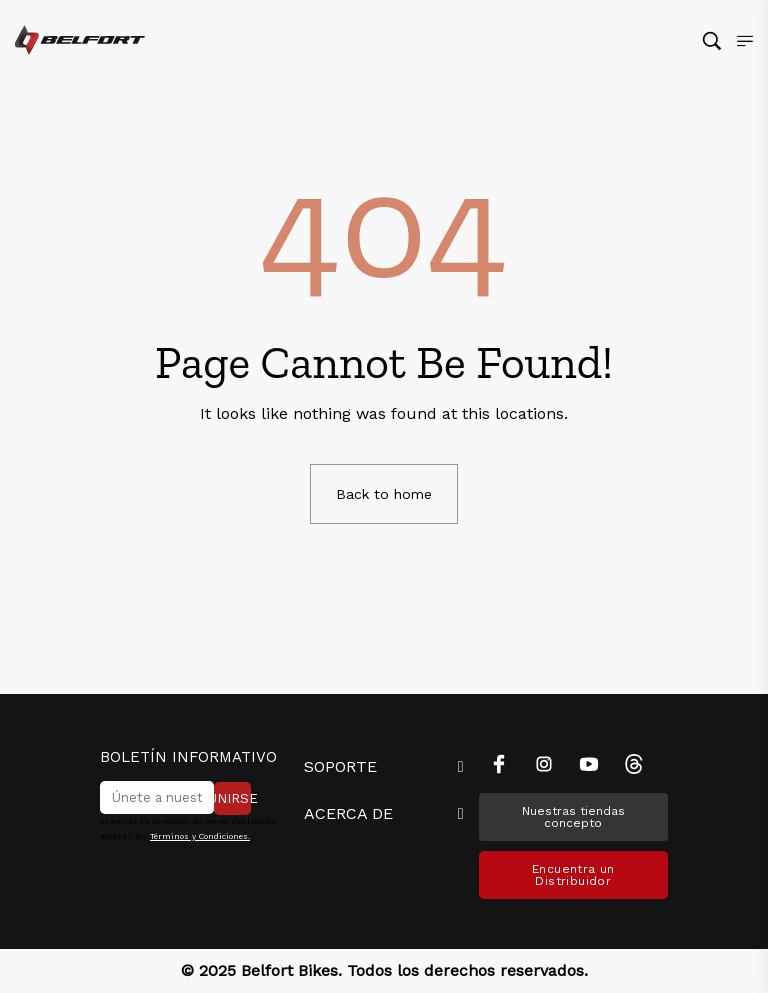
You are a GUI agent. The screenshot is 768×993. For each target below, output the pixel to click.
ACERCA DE (348, 813)
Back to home (384, 494)
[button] (383, 767)
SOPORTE (340, 766)
